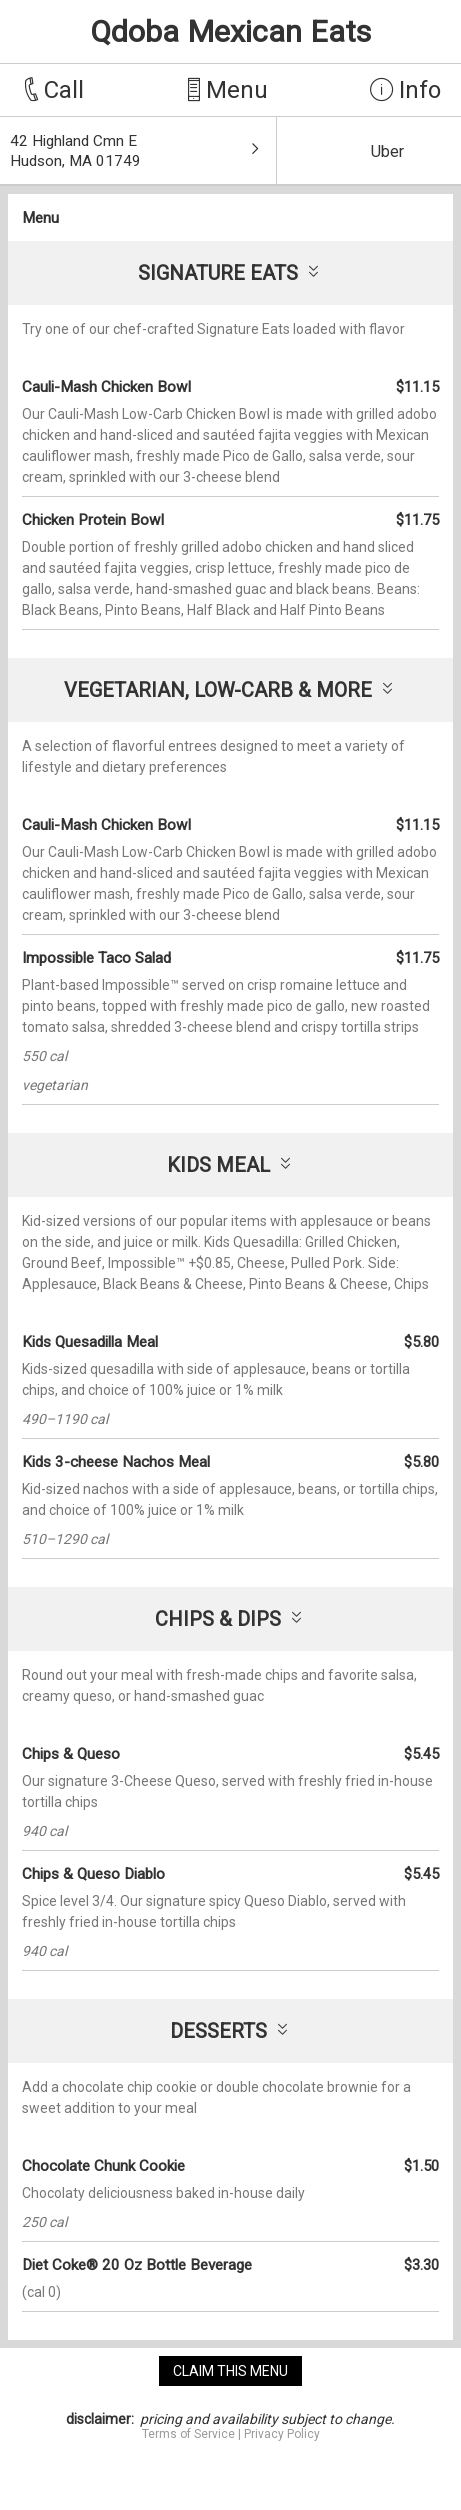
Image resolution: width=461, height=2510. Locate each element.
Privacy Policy (282, 2434)
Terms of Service (188, 2434)
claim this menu (230, 2371)
